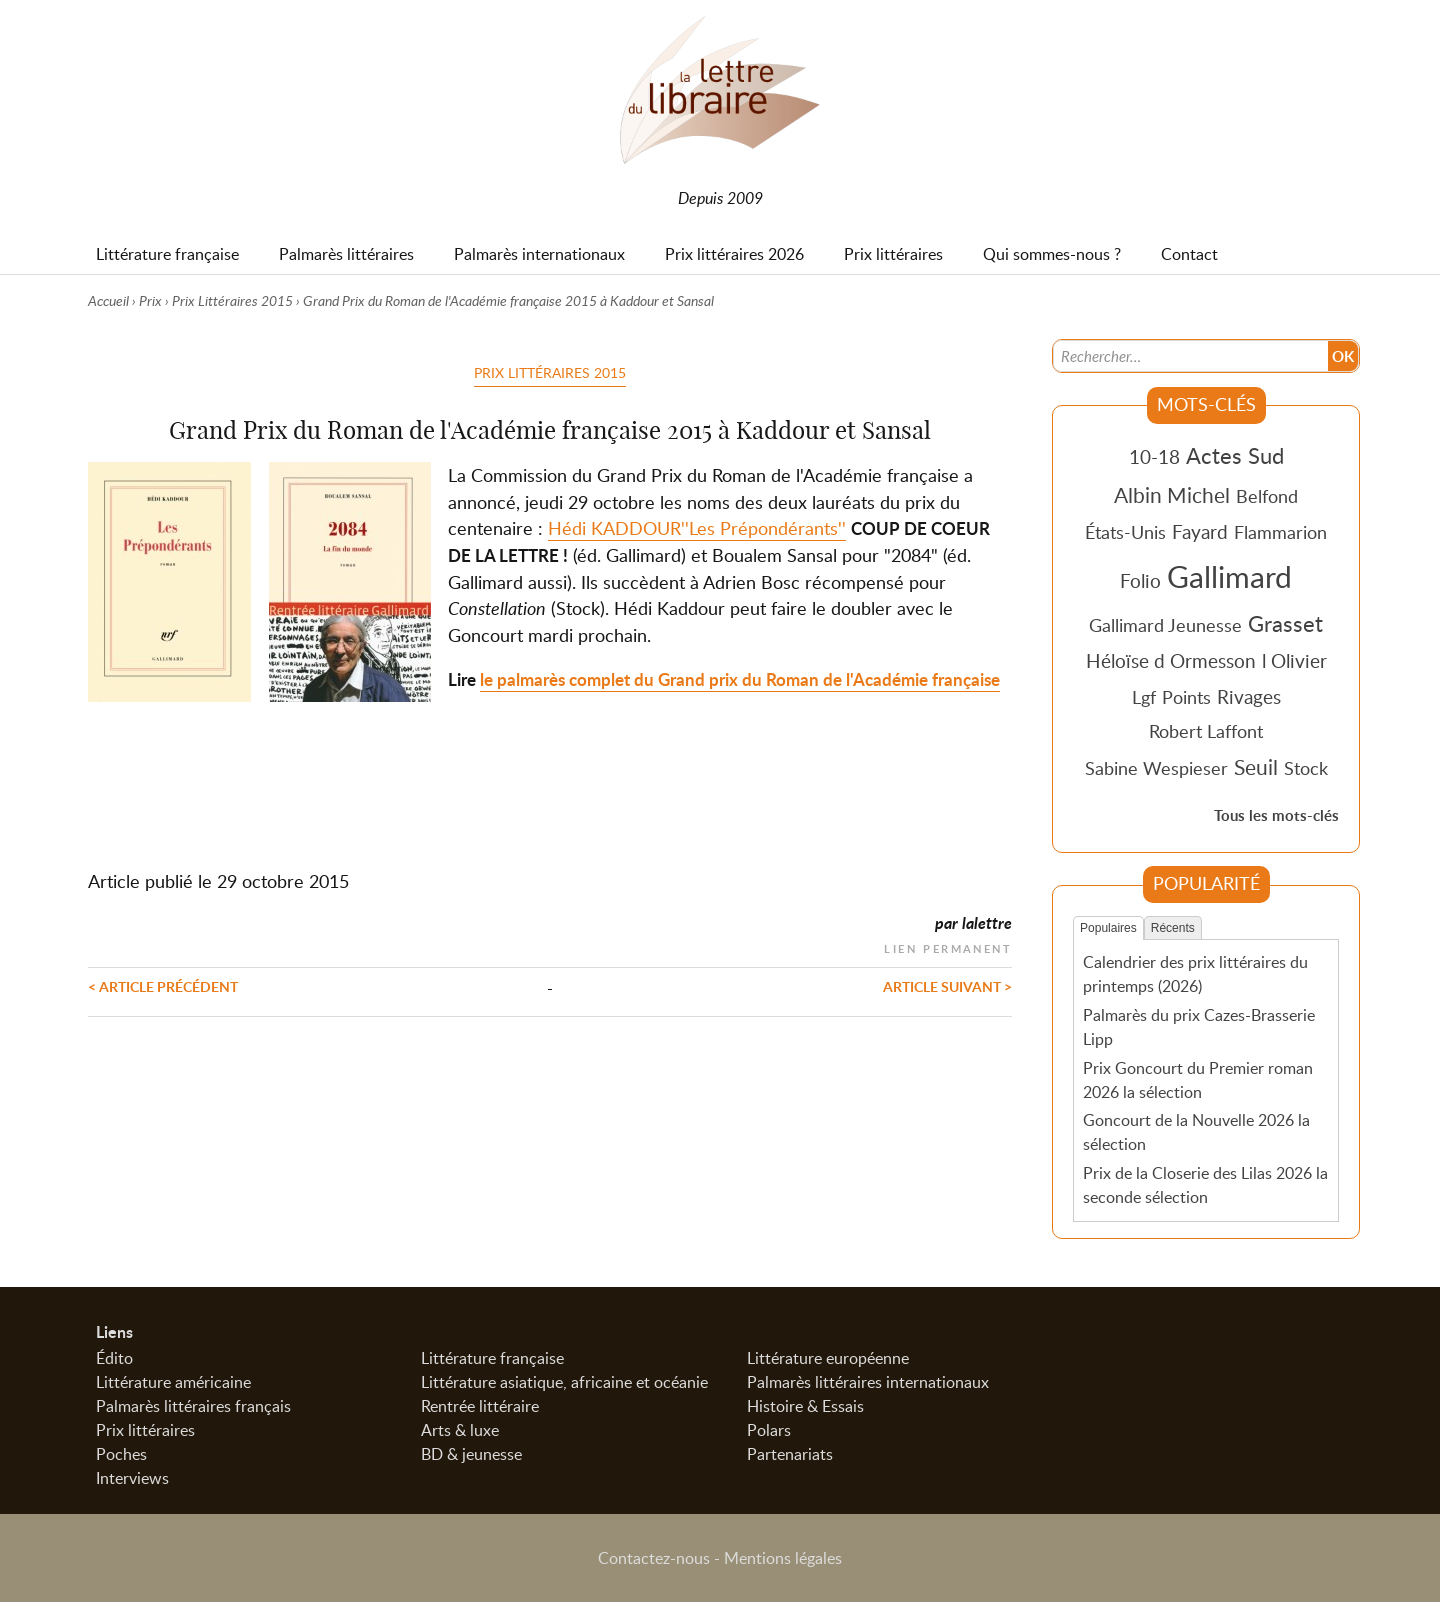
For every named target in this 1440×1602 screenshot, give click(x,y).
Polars (769, 1430)
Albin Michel (1172, 495)
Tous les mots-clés (1276, 815)
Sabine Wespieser (1156, 768)
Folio (1140, 580)
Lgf (1144, 697)
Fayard (1200, 531)
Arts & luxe (460, 1430)
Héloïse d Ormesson (1171, 660)
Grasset (1285, 623)
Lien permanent (948, 946)
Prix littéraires (145, 1430)
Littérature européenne (828, 1358)
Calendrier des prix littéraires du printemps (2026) (1195, 974)
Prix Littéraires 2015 (232, 300)
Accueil (108, 300)
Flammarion (1280, 532)
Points (1186, 697)
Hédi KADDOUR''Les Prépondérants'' (697, 528)
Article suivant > (947, 986)
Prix (150, 300)
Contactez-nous (654, 1558)
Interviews (132, 1478)
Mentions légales (783, 1558)
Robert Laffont (1206, 731)
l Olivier (1294, 660)
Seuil (1256, 767)
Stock (1306, 768)
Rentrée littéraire (480, 1406)
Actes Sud (1235, 455)
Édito (114, 1358)
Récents (1173, 928)
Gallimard (1229, 576)
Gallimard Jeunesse (1165, 625)
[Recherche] (1191, 356)
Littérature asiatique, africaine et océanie (564, 1382)
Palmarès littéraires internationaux (868, 1382)
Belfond (1267, 496)
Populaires (1108, 928)
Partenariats (790, 1454)
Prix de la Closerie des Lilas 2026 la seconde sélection (1205, 1185)
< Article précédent (163, 986)
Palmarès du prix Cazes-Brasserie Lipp (1199, 1027)
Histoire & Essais (805, 1406)
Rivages (1249, 696)
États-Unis (1125, 532)
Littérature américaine (173, 1382)
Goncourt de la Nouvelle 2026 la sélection (1196, 1132)
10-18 (1154, 456)
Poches (121, 1454)
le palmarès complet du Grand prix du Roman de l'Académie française (740, 679)
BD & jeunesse (471, 1454)
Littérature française (492, 1358)
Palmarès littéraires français (193, 1406)
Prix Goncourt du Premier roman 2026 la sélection (1198, 1080)
